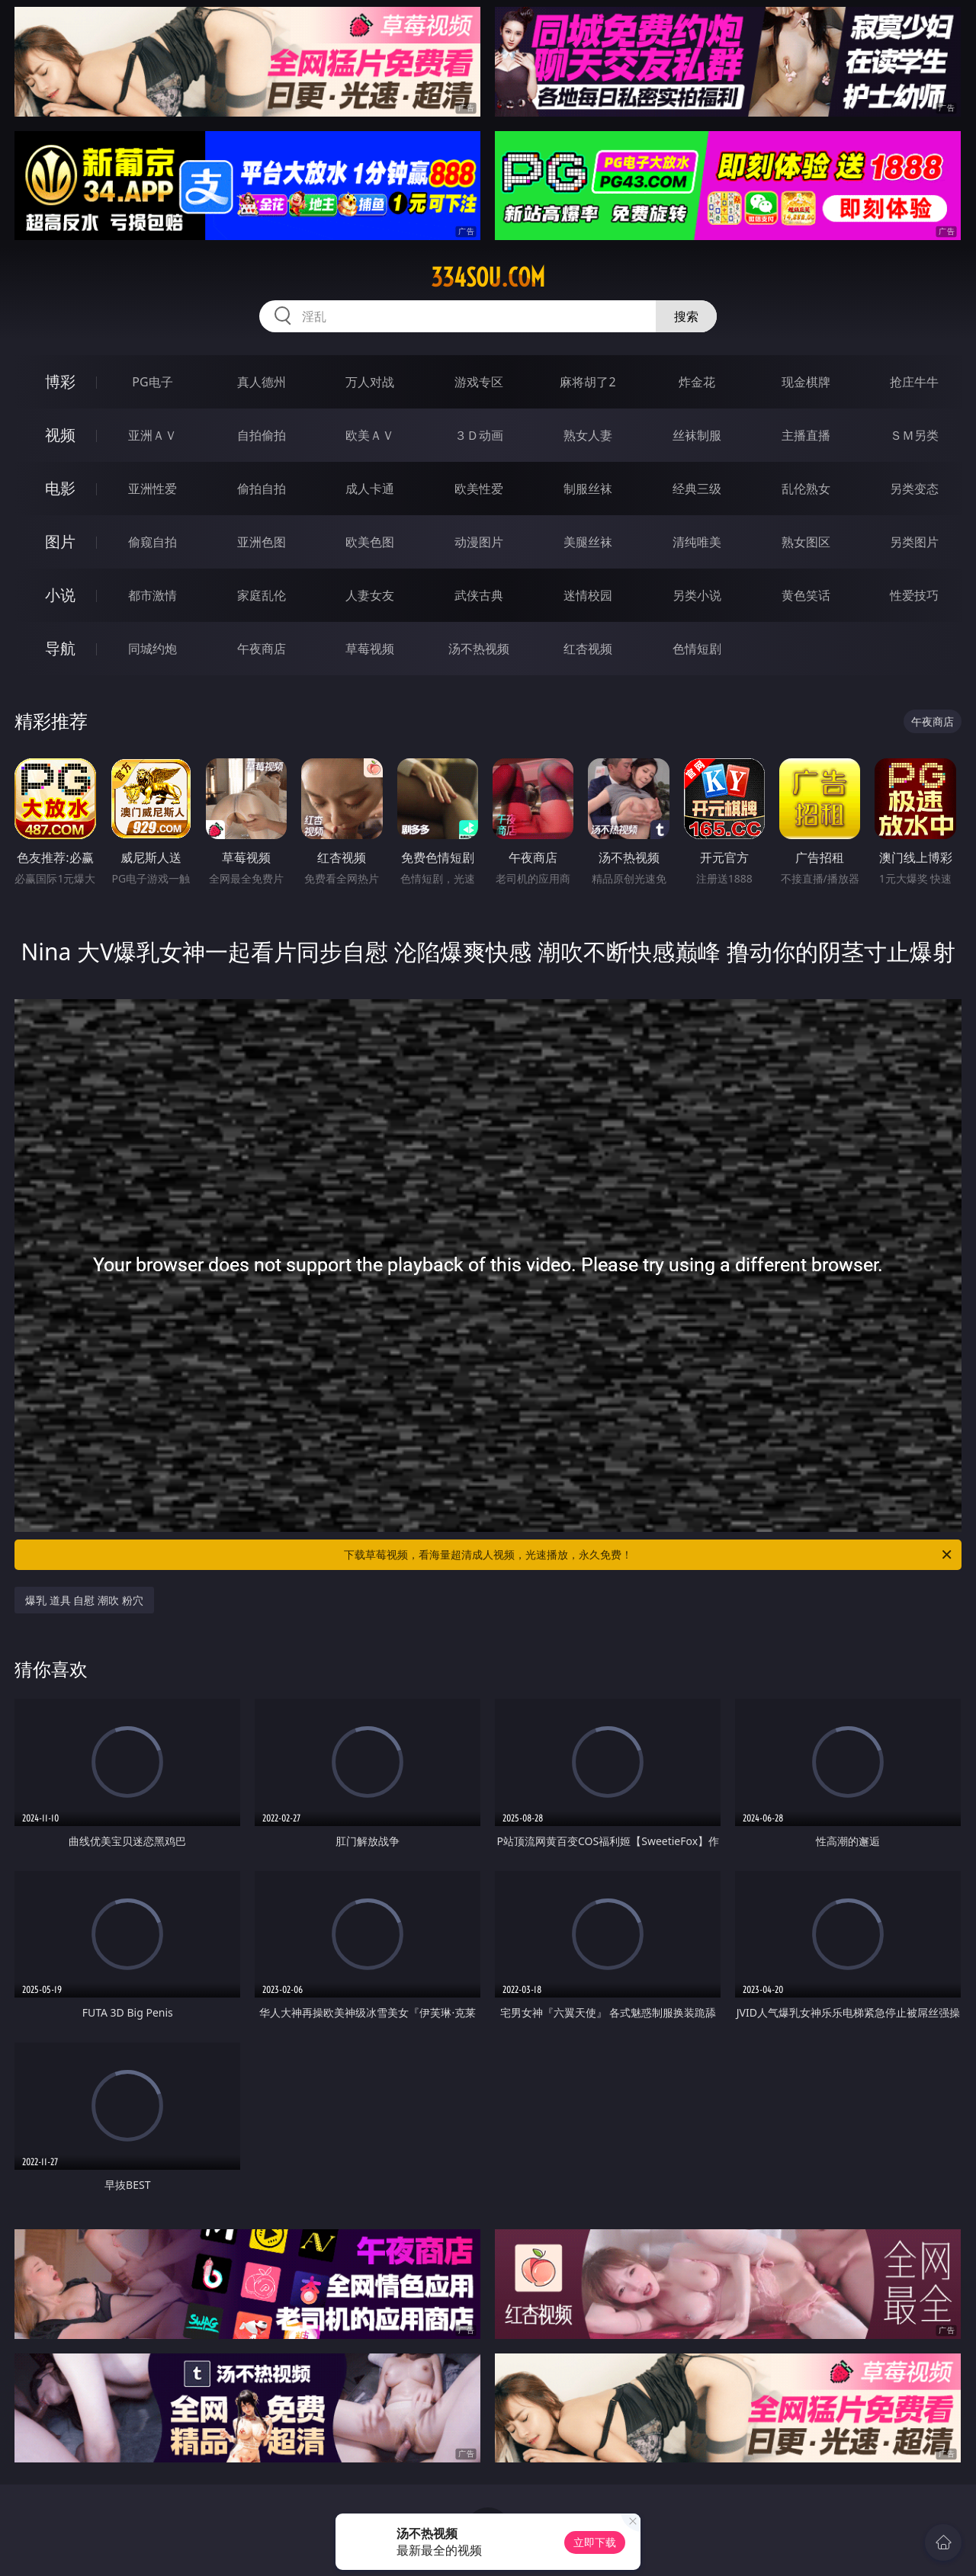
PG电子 (152, 381)
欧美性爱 (478, 488)
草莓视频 (369, 648)
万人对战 (369, 381)
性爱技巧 (914, 595)
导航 (60, 648)
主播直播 (806, 435)
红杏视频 (587, 648)
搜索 (686, 316)
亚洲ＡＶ (152, 435)
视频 (60, 435)
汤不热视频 (478, 648)
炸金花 (697, 381)
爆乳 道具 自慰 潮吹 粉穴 (84, 1600)
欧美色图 (369, 541)
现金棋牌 (806, 381)
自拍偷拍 (261, 435)
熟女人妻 (587, 435)
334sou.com (488, 277)
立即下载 (594, 2542)
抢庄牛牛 (914, 381)
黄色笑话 (806, 595)
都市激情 (152, 595)
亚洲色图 (261, 541)
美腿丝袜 (587, 541)
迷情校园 (587, 595)
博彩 (60, 381)
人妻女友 (369, 595)
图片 (60, 541)
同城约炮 (152, 648)
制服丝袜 (587, 488)
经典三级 (697, 488)
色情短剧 (697, 648)
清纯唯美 (697, 541)
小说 (60, 595)
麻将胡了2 (587, 381)
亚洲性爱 (152, 488)
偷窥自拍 (152, 541)
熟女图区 (806, 541)
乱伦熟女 (806, 488)
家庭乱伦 (261, 595)
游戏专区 (478, 381)
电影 (60, 488)
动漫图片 (478, 541)
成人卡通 (369, 488)
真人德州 (261, 381)
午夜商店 (261, 648)
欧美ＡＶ (369, 435)
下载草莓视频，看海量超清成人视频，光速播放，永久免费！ (649, 1555)
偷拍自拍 (261, 488)
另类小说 (697, 595)
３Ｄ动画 (478, 435)
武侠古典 (478, 595)
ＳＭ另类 (914, 435)
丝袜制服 (697, 435)
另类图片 (914, 541)
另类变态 (914, 488)
